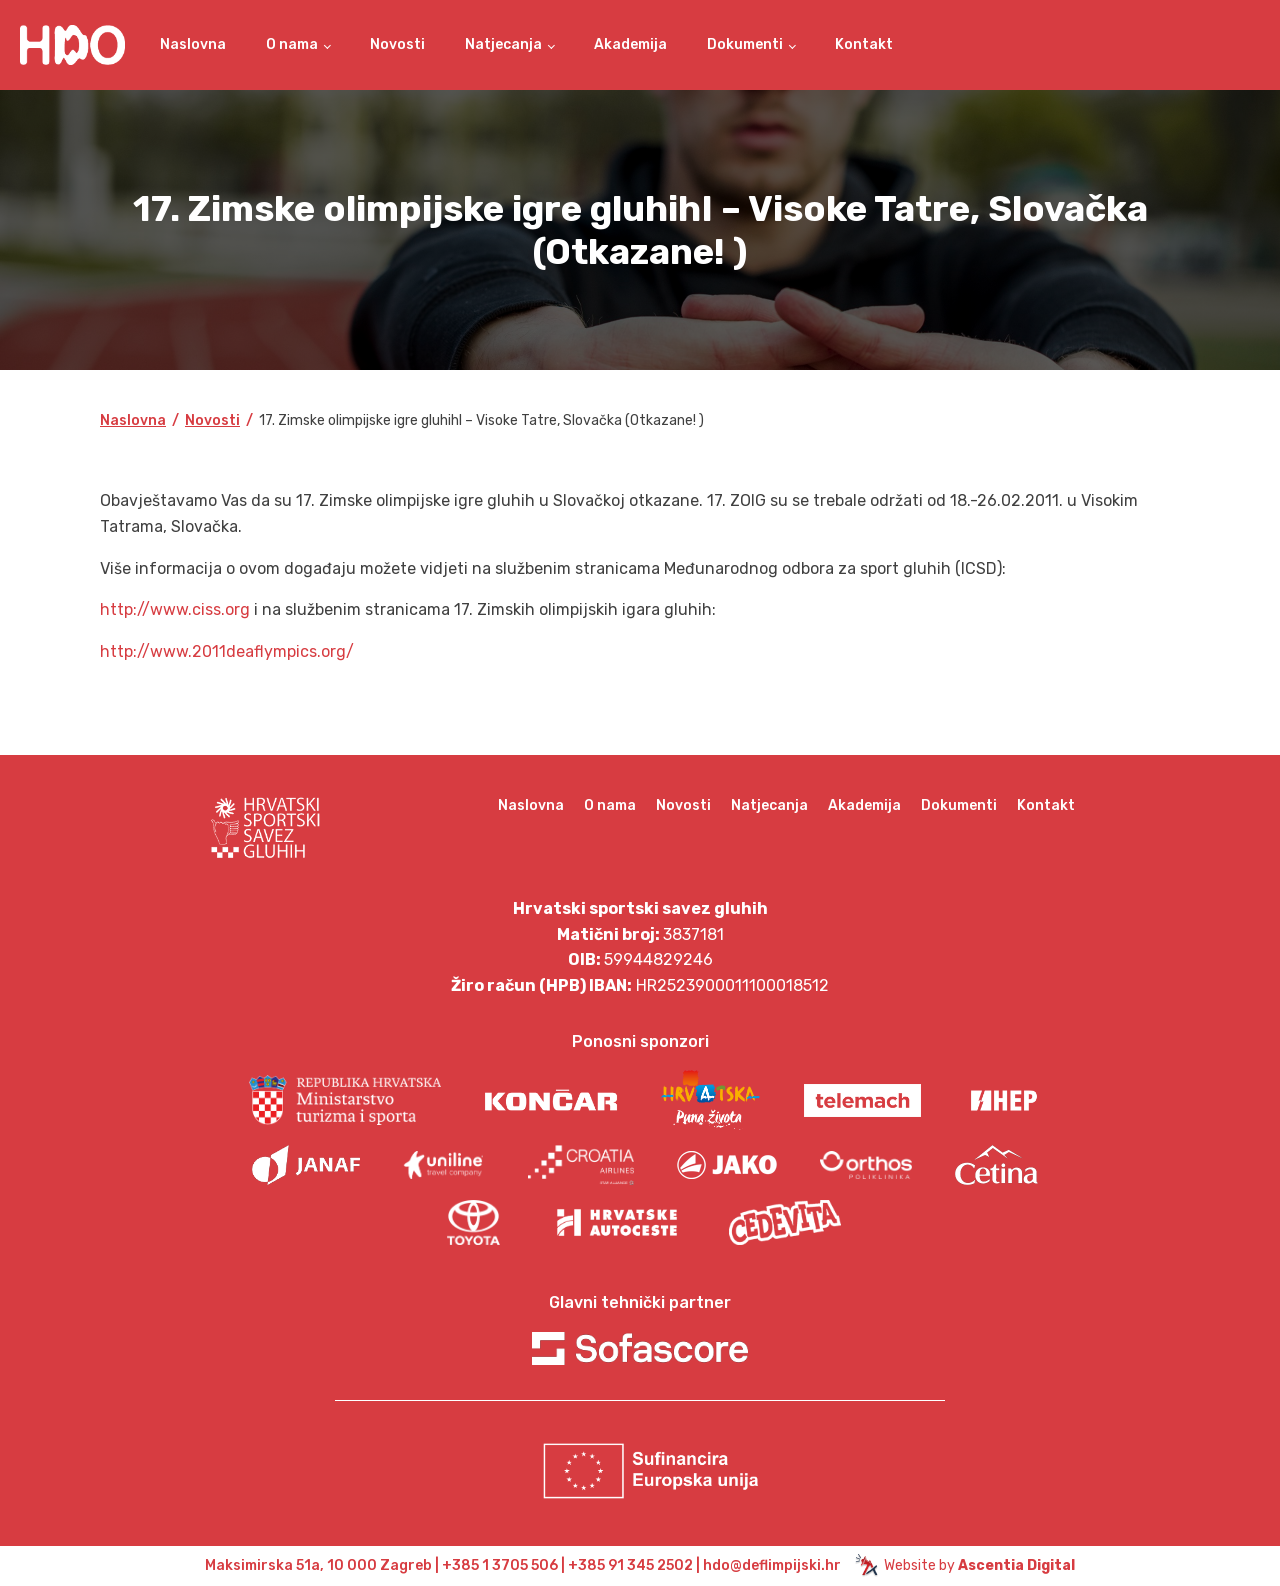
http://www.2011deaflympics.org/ (227, 651)
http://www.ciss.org (175, 609)
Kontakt (864, 44)
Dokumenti (745, 44)
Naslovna (193, 44)
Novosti (397, 44)
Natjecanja (503, 44)
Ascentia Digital (1016, 1565)
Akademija (630, 44)
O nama (292, 44)
